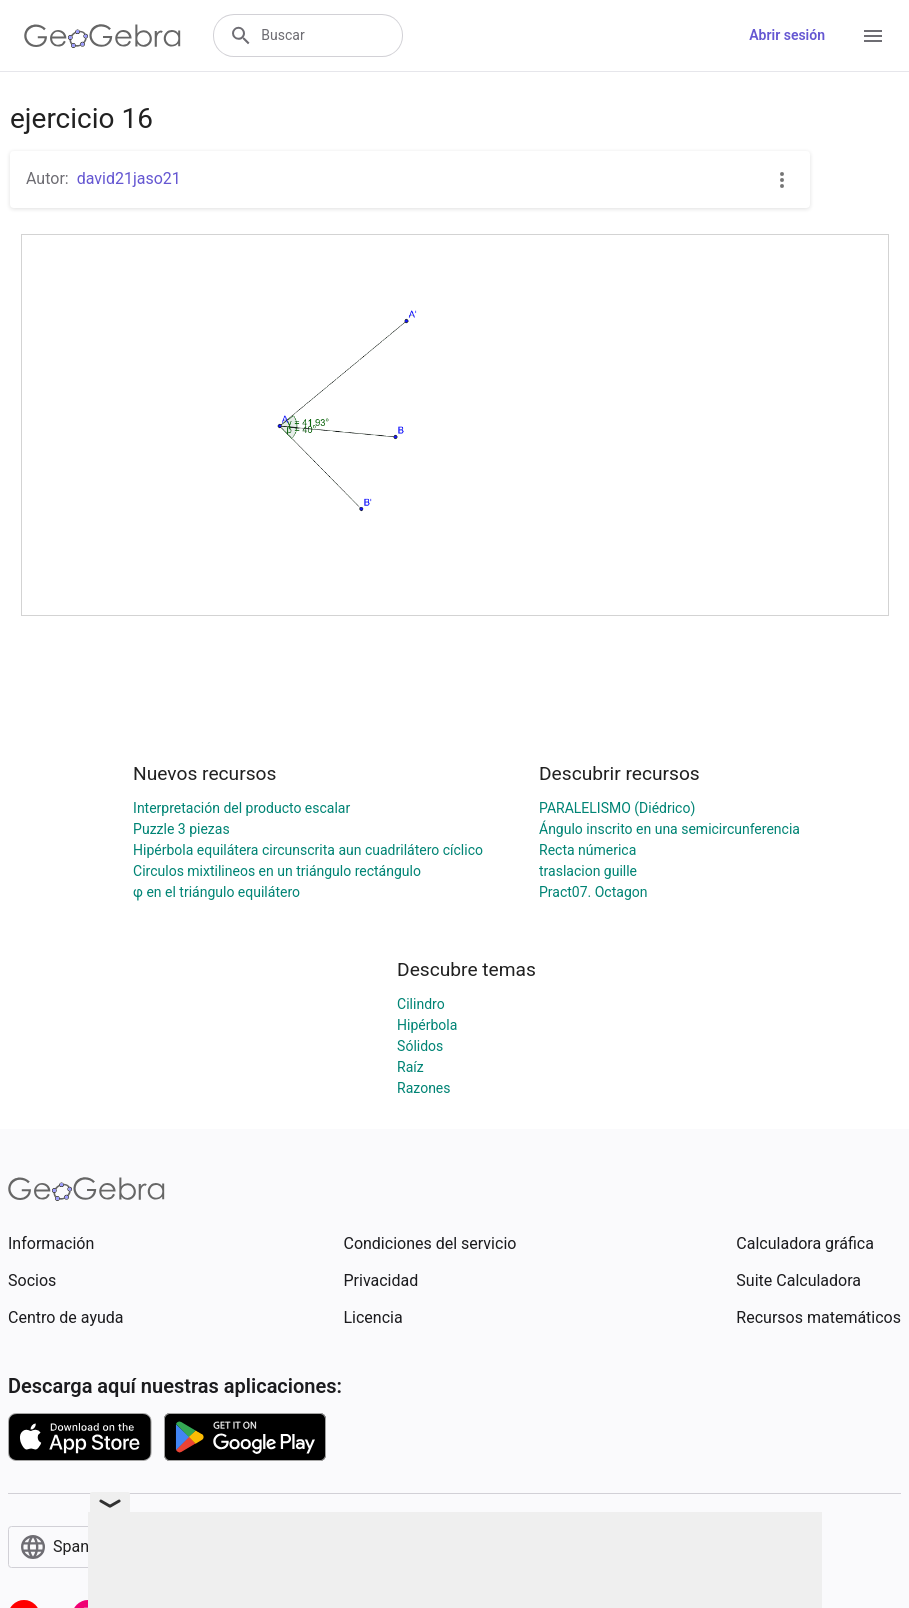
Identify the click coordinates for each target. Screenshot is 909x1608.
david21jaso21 (129, 178)
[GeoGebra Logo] (102, 36)
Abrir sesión (787, 35)
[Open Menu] (873, 36)
